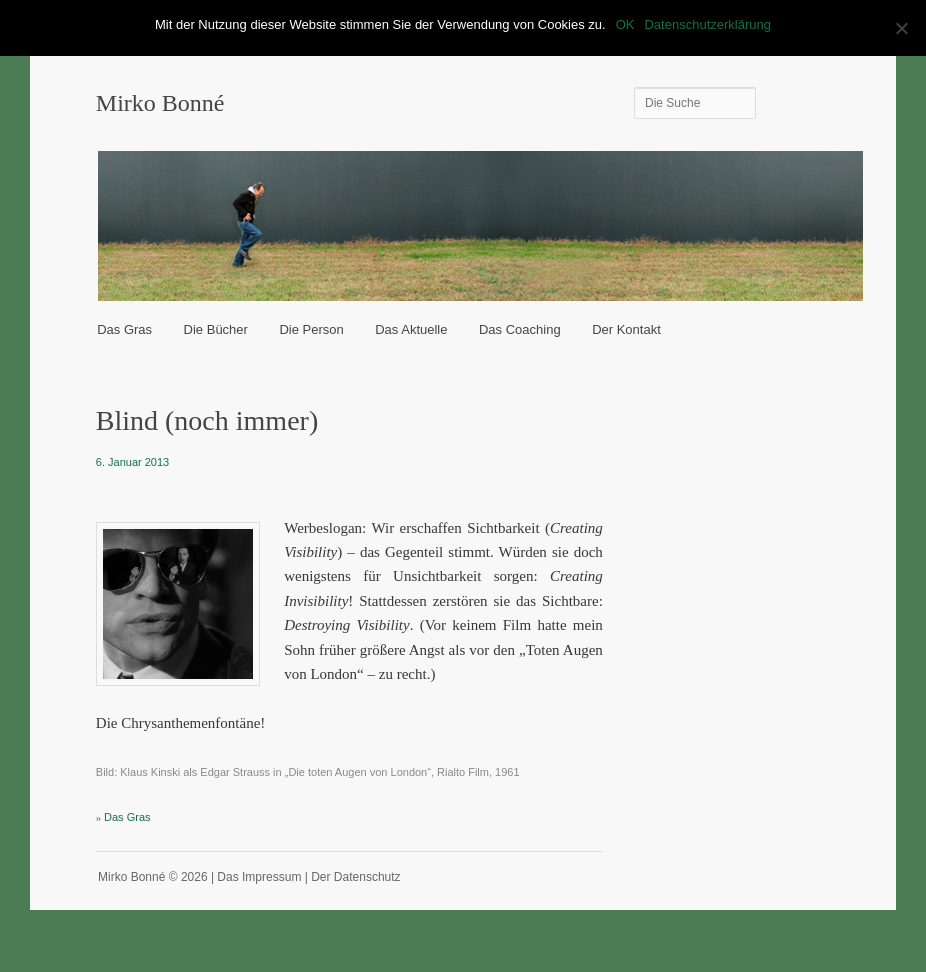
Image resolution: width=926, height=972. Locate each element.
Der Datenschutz (355, 877)
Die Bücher (216, 329)
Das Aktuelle (411, 329)
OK (625, 24)
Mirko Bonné (160, 103)
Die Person (311, 329)
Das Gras (124, 329)
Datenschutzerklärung (707, 24)
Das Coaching (520, 329)
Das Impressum (259, 877)
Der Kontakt (626, 329)
